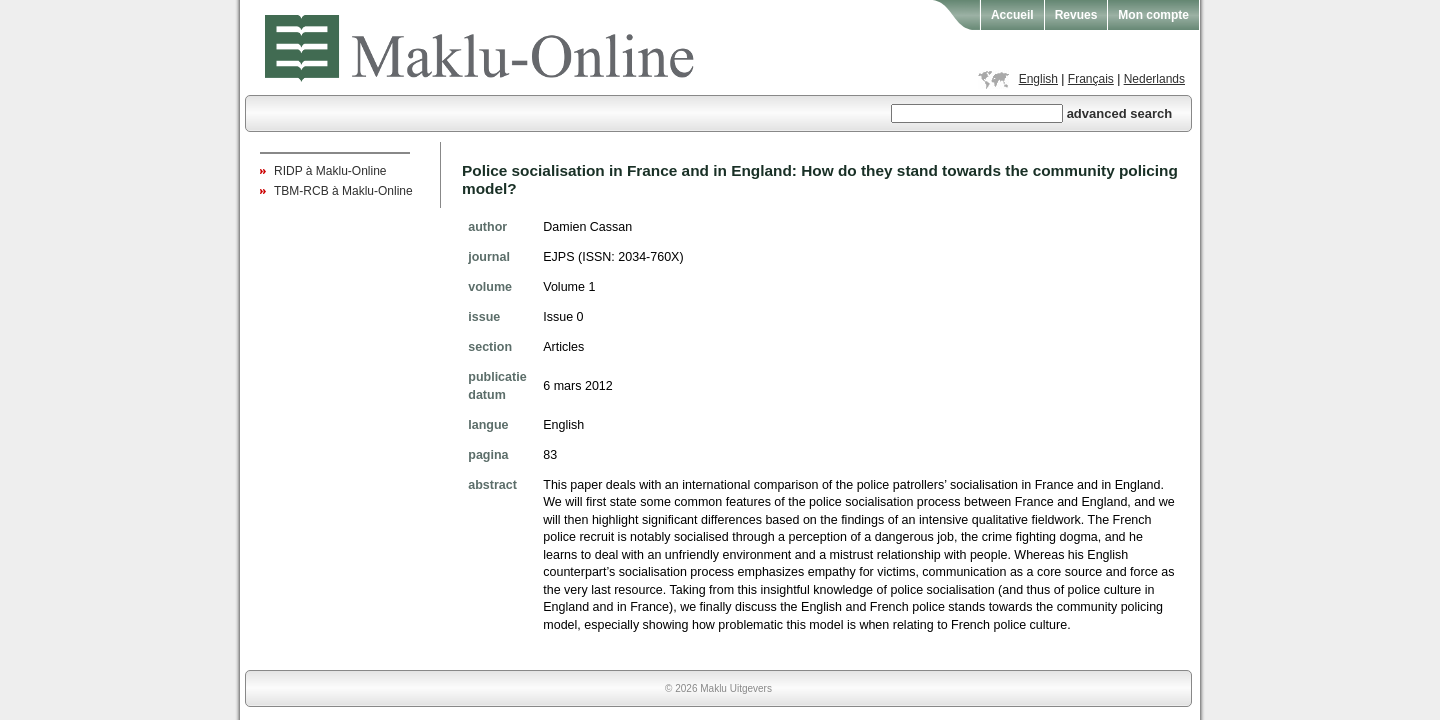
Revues (1076, 15)
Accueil (1012, 15)
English (1038, 79)
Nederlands (1154, 79)
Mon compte (1153, 15)
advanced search (1120, 113)
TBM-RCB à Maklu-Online (343, 191)
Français (1091, 79)
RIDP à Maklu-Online (330, 171)
